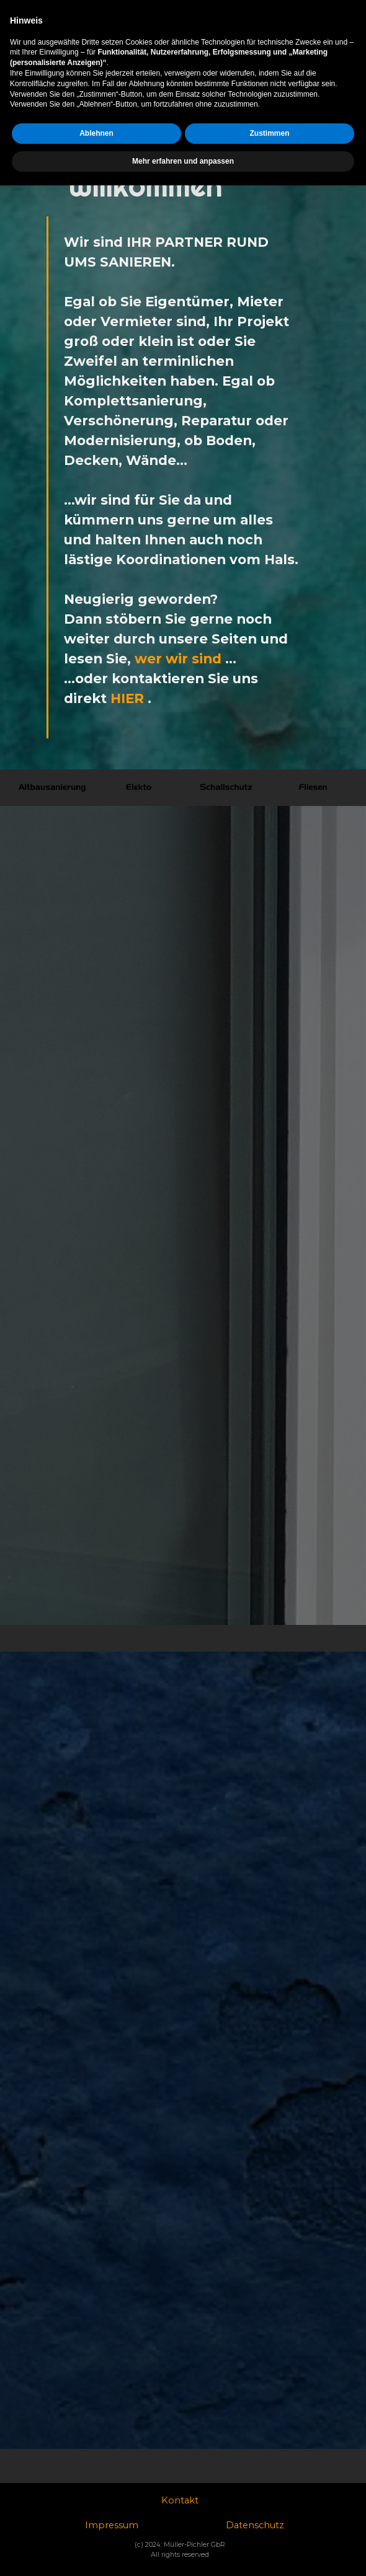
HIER (127, 698)
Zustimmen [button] (269, 2524)
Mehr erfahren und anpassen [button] (183, 2551)
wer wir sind (178, 658)
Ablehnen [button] (96, 2524)
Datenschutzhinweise (291, 9)
